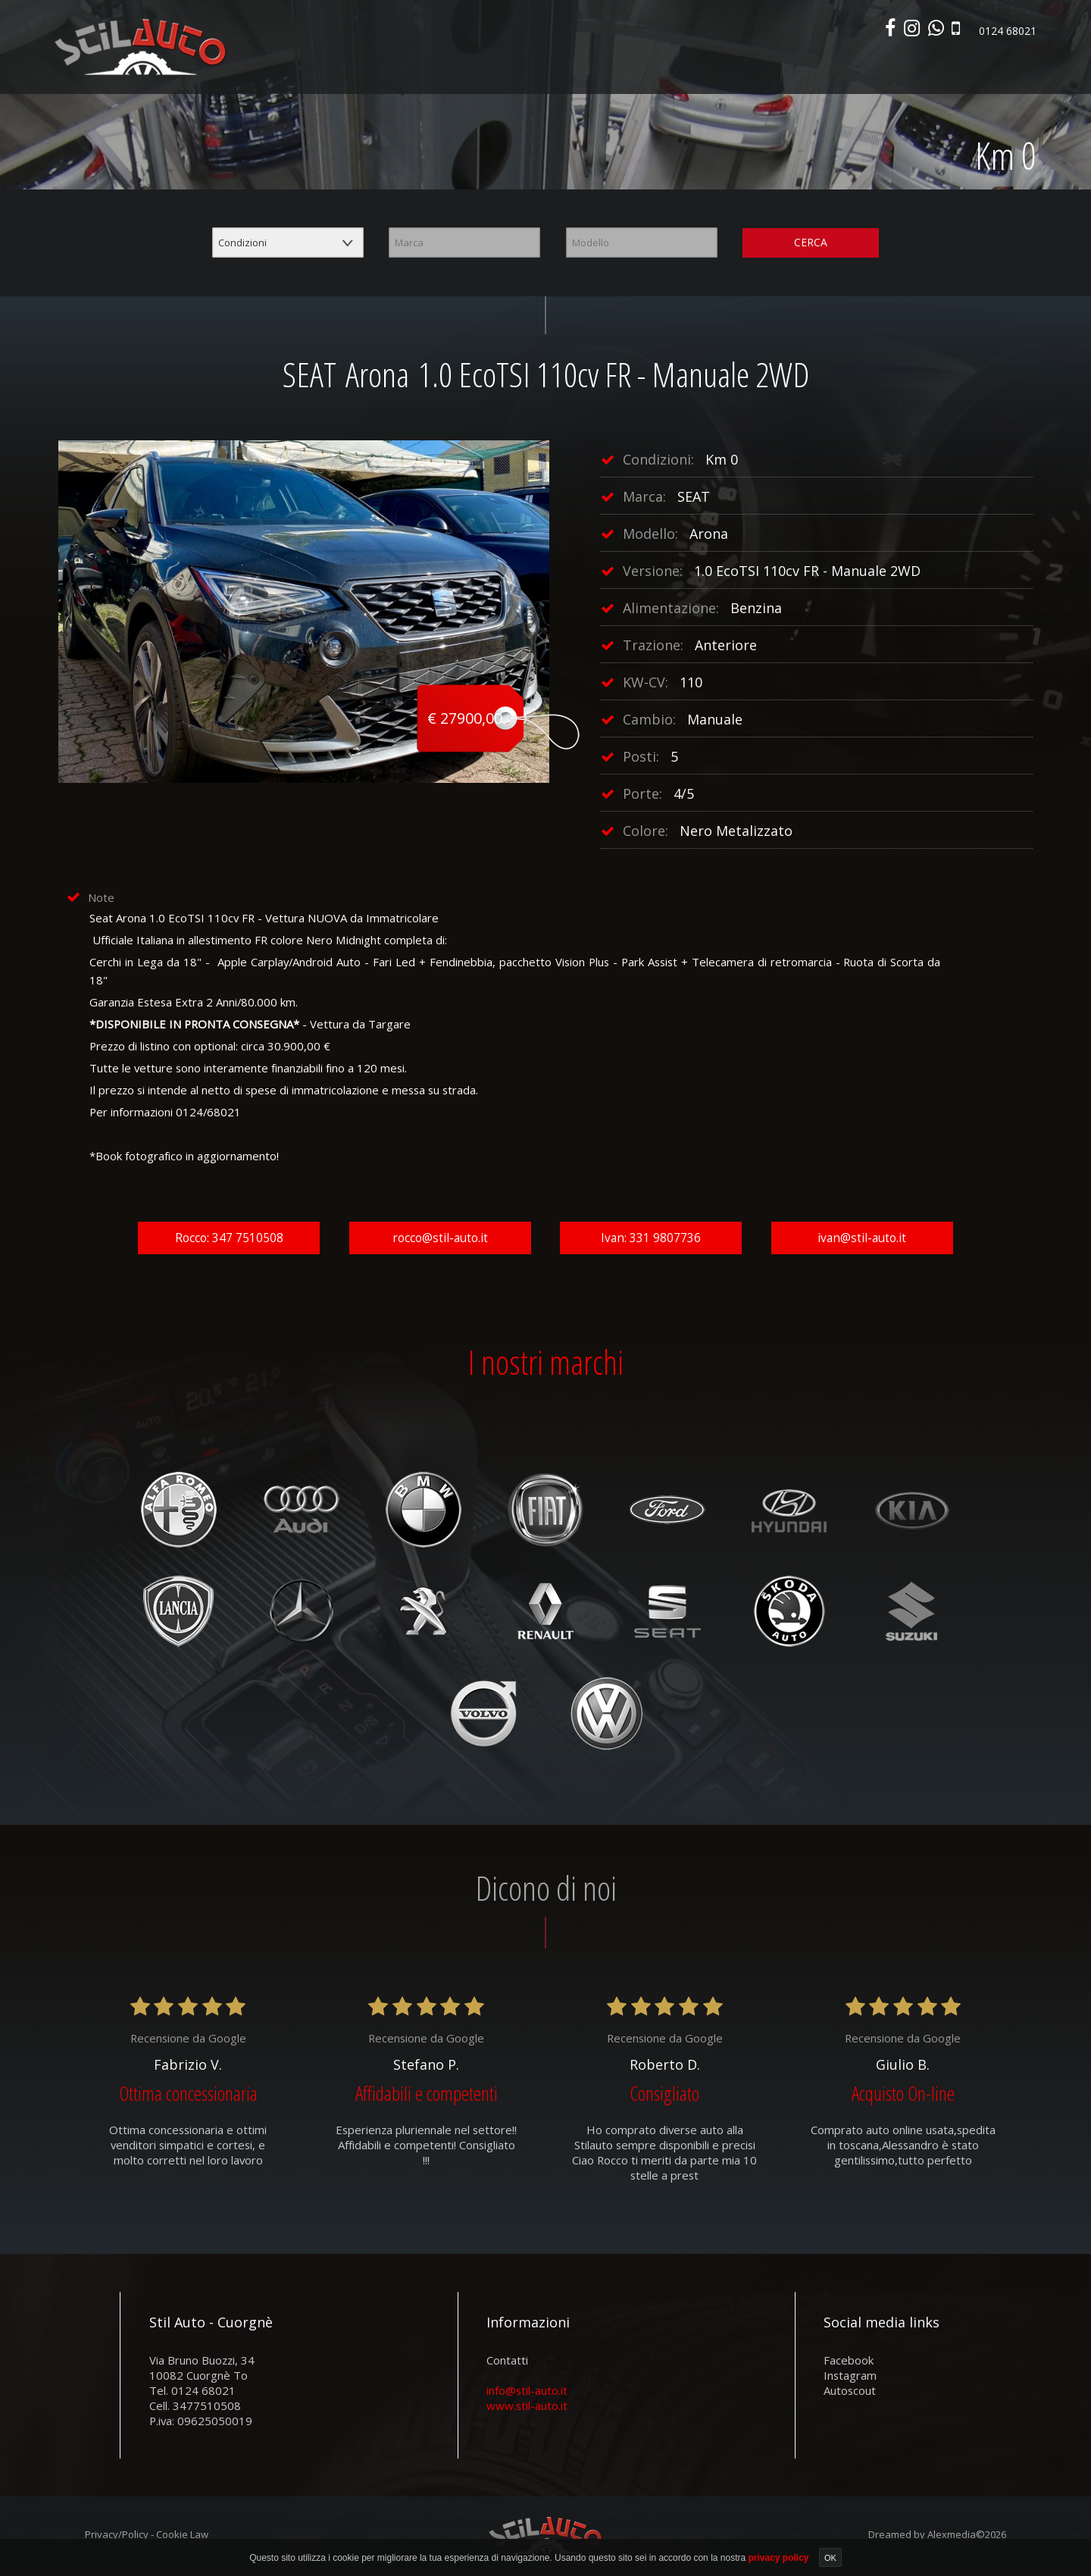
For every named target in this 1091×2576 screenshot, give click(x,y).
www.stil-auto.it (526, 2409)
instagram (850, 2379)
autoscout (850, 2394)
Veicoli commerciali (735, 66)
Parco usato (639, 66)
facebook (849, 2363)
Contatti (1015, 66)
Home (498, 66)
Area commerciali (934, 66)
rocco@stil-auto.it (439, 1240)
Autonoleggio (839, 66)
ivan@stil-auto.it (862, 1240)
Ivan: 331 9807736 (651, 1240)
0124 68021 (1004, 33)
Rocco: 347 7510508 (229, 1240)
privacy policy (779, 2558)
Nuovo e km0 (559, 66)
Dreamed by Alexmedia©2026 (937, 2538)
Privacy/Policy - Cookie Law (146, 2538)
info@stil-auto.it (526, 2394)
